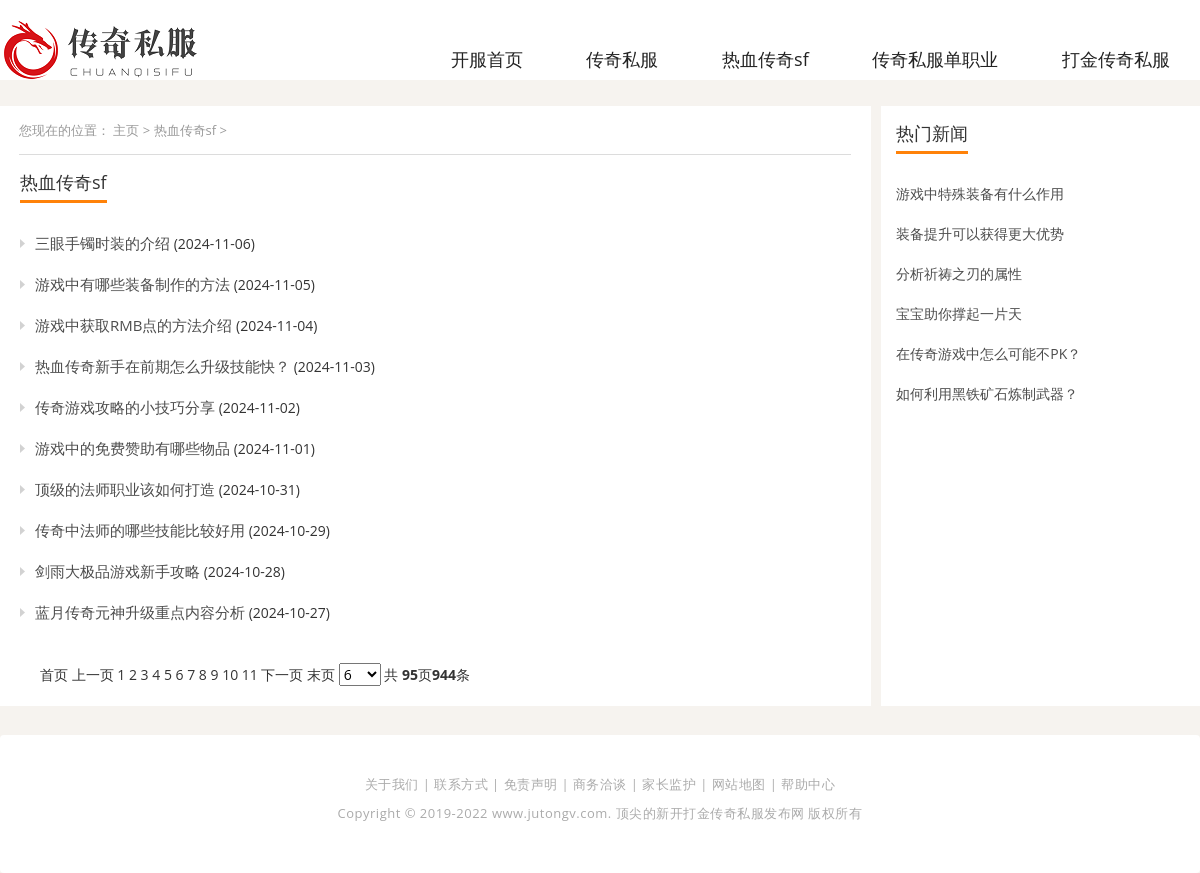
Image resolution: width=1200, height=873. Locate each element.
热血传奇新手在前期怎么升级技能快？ (162, 366)
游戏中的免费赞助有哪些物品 (132, 448)
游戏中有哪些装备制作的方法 (132, 284)
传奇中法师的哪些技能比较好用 (140, 530)
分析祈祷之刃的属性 (959, 273)
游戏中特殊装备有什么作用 (980, 193)
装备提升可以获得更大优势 (980, 233)
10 (230, 674)
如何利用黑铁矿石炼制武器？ (987, 393)
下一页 (282, 674)
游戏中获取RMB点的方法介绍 (133, 325)
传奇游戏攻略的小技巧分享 (125, 407)
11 (250, 674)
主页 (126, 130)
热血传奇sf (185, 130)
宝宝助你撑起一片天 (959, 313)
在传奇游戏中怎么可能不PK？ (988, 353)
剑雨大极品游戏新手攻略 (117, 571)
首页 (54, 674)
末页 (321, 674)
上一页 (93, 674)
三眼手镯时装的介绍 (102, 243)
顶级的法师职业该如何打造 (125, 489)
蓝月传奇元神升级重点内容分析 (140, 612)
